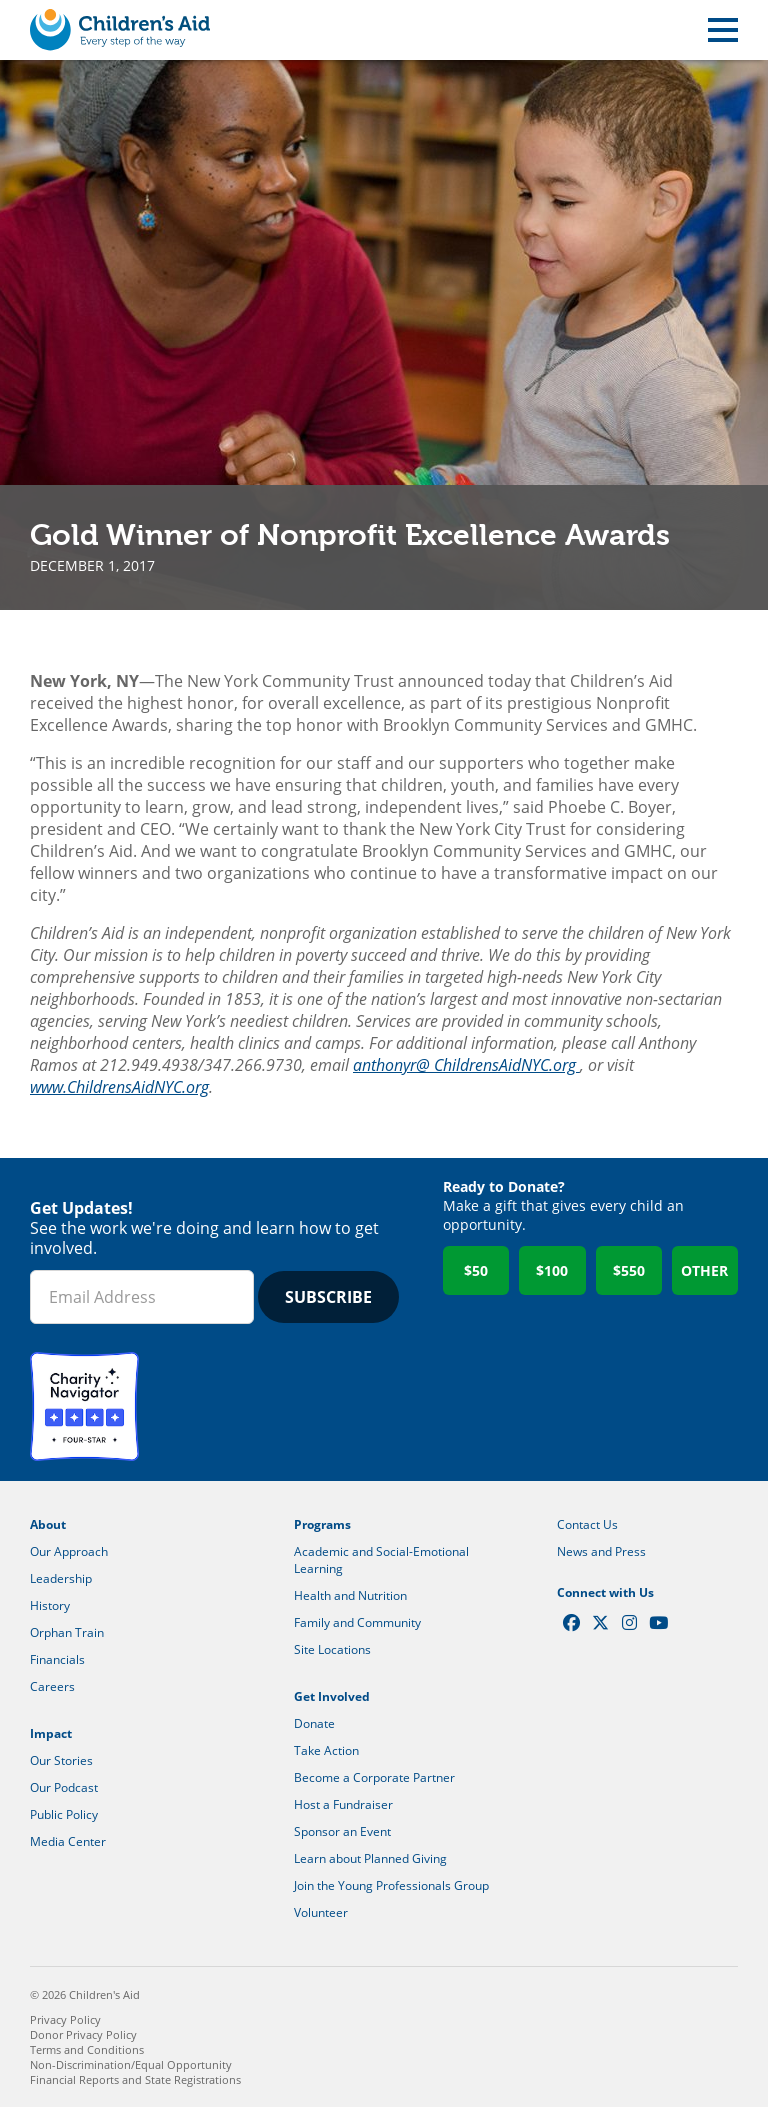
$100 (552, 1270)
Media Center (68, 1841)
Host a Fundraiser (343, 1804)
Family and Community (357, 1622)
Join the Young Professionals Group (391, 1885)
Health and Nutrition (350, 1595)
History (50, 1605)
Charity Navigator (84, 1406)
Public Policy (64, 1814)
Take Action (326, 1750)
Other (704, 1270)
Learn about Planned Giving (370, 1858)
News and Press (601, 1551)
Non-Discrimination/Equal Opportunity (131, 2064)
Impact (51, 1733)
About (48, 1524)
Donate (314, 1723)
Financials (57, 1659)
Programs (322, 1524)
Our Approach (69, 1551)
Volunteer (321, 1912)
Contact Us (587, 1524)
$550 (629, 1270)
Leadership (61, 1578)
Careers (52, 1686)
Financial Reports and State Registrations (135, 2079)
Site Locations (332, 1649)
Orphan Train (67, 1632)
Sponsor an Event (342, 1831)
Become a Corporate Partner (374, 1777)
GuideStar (203, 1406)
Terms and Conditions (87, 2049)
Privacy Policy (65, 2019)
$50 (476, 1270)
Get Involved (332, 1696)
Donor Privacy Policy (83, 2034)
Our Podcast (64, 1787)
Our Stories (61, 1760)
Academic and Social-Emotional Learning (381, 1560)
